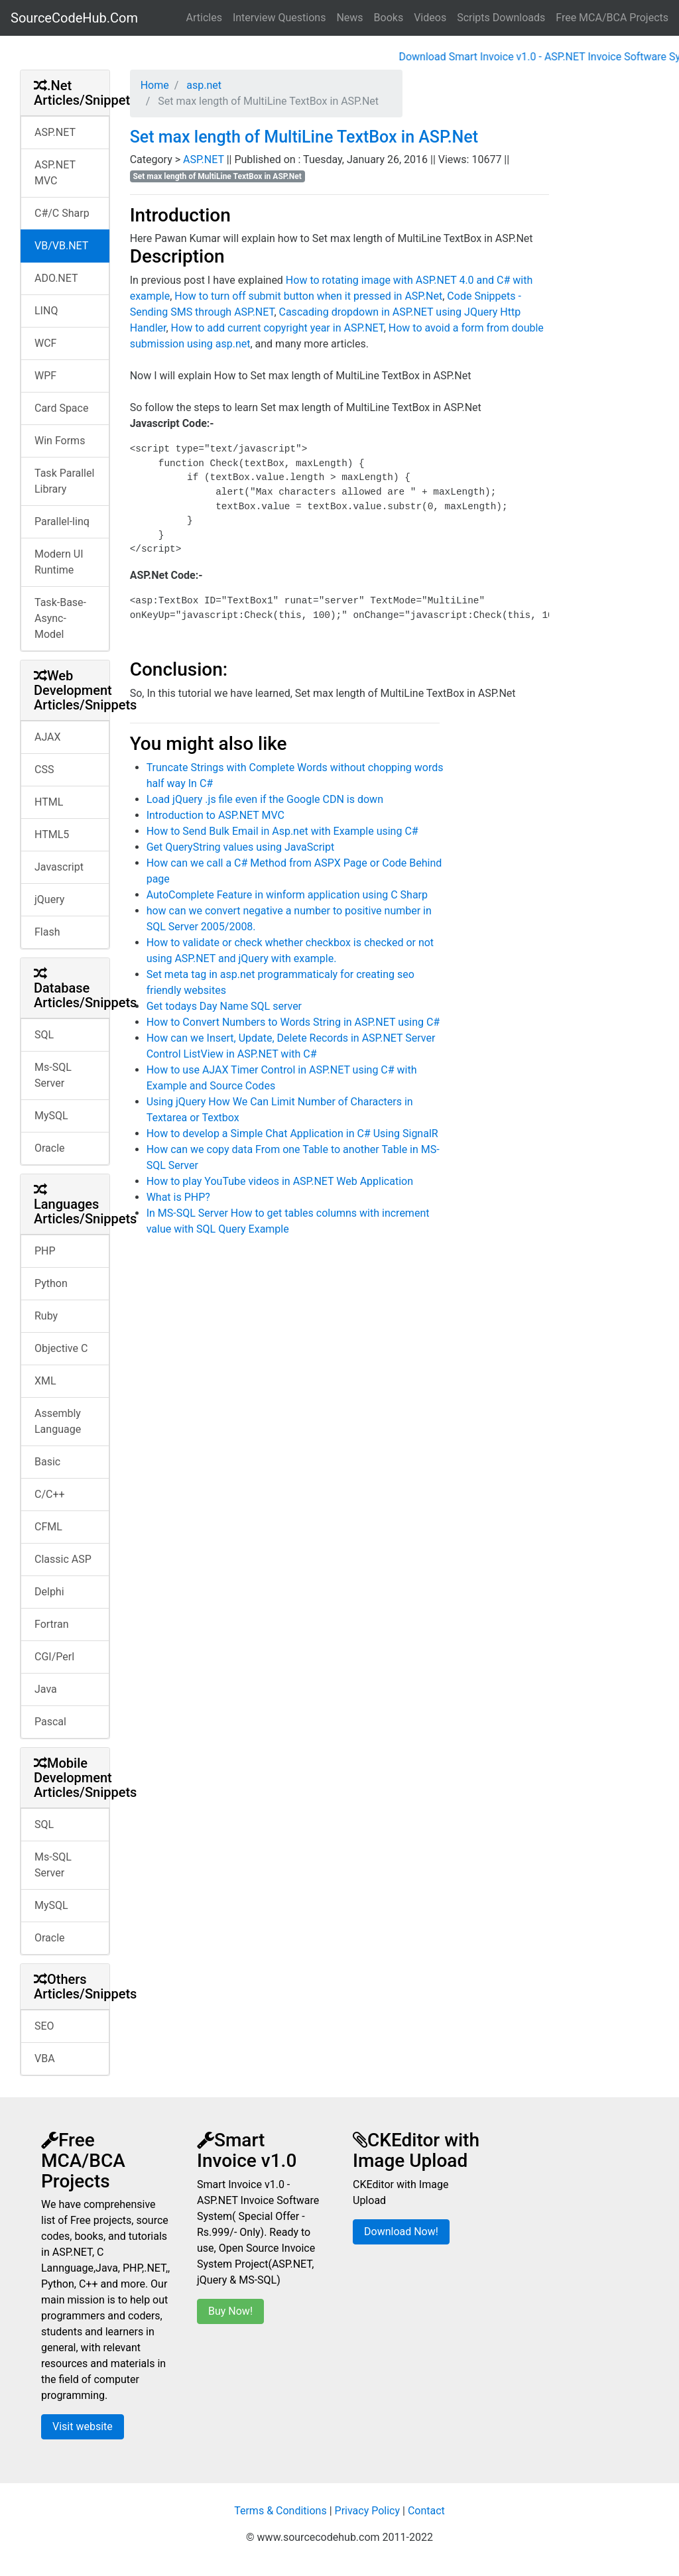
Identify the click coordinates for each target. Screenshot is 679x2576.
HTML (48, 802)
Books (389, 17)
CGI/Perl (54, 1656)
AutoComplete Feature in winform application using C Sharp (287, 895)
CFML (48, 1526)
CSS (44, 769)
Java (45, 1689)
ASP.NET (55, 132)
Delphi (49, 1591)
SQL (44, 1034)
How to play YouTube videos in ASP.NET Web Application (280, 1181)
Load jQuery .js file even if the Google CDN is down (265, 799)
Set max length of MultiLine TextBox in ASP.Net (304, 137)
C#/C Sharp (62, 213)
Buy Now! (230, 2311)
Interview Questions (279, 17)
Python (51, 1283)
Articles (204, 17)
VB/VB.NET (61, 245)
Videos (430, 17)
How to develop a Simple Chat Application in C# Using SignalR (292, 1133)
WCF (45, 343)
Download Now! (401, 2231)
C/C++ (49, 1494)
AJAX (47, 737)
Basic (47, 1461)
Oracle (49, 1148)
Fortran (51, 1624)
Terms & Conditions (280, 2510)
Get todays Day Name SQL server (224, 1006)
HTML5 (51, 834)
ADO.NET (56, 278)
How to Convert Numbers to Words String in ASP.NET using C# (293, 1022)
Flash (47, 932)
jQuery (49, 899)
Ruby (46, 1316)
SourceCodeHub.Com (74, 18)
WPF (45, 375)
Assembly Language (57, 1421)
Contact (426, 2510)
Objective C (61, 1348)
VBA (44, 2058)
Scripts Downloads (501, 17)
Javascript (59, 867)
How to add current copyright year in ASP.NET (277, 328)
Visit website (82, 2426)
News (349, 17)
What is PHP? (178, 1197)
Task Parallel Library (64, 481)
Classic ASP (63, 1559)
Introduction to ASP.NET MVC (215, 815)
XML (45, 1381)
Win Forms (59, 440)
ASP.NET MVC (55, 172)
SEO (44, 2026)
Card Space (61, 408)
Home (155, 85)
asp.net (202, 85)
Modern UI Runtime (59, 562)
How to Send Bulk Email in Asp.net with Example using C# (282, 831)
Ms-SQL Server (53, 1075)
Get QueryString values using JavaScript (241, 847)
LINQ (46, 310)
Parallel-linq (62, 521)
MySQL (51, 1115)
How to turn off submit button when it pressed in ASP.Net (308, 296)
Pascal (50, 1721)
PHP (45, 1251)
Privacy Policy (368, 2510)
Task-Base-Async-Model (60, 618)
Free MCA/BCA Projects (612, 17)
